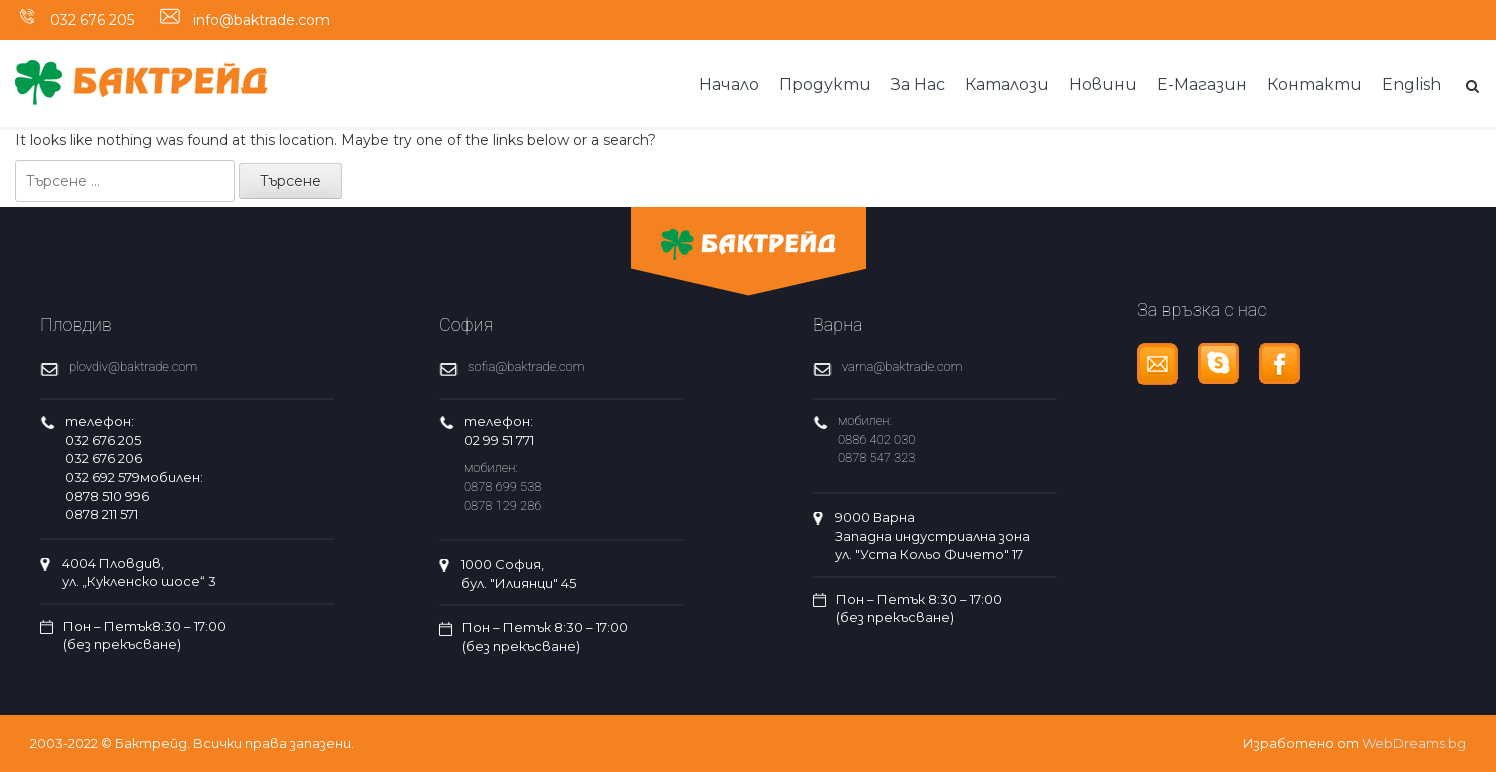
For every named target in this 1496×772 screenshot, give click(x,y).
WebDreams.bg (1414, 743)
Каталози (1007, 84)
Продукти (825, 84)
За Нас (918, 84)
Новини (1103, 84)
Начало (729, 84)
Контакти (1314, 84)
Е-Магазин (1202, 84)
